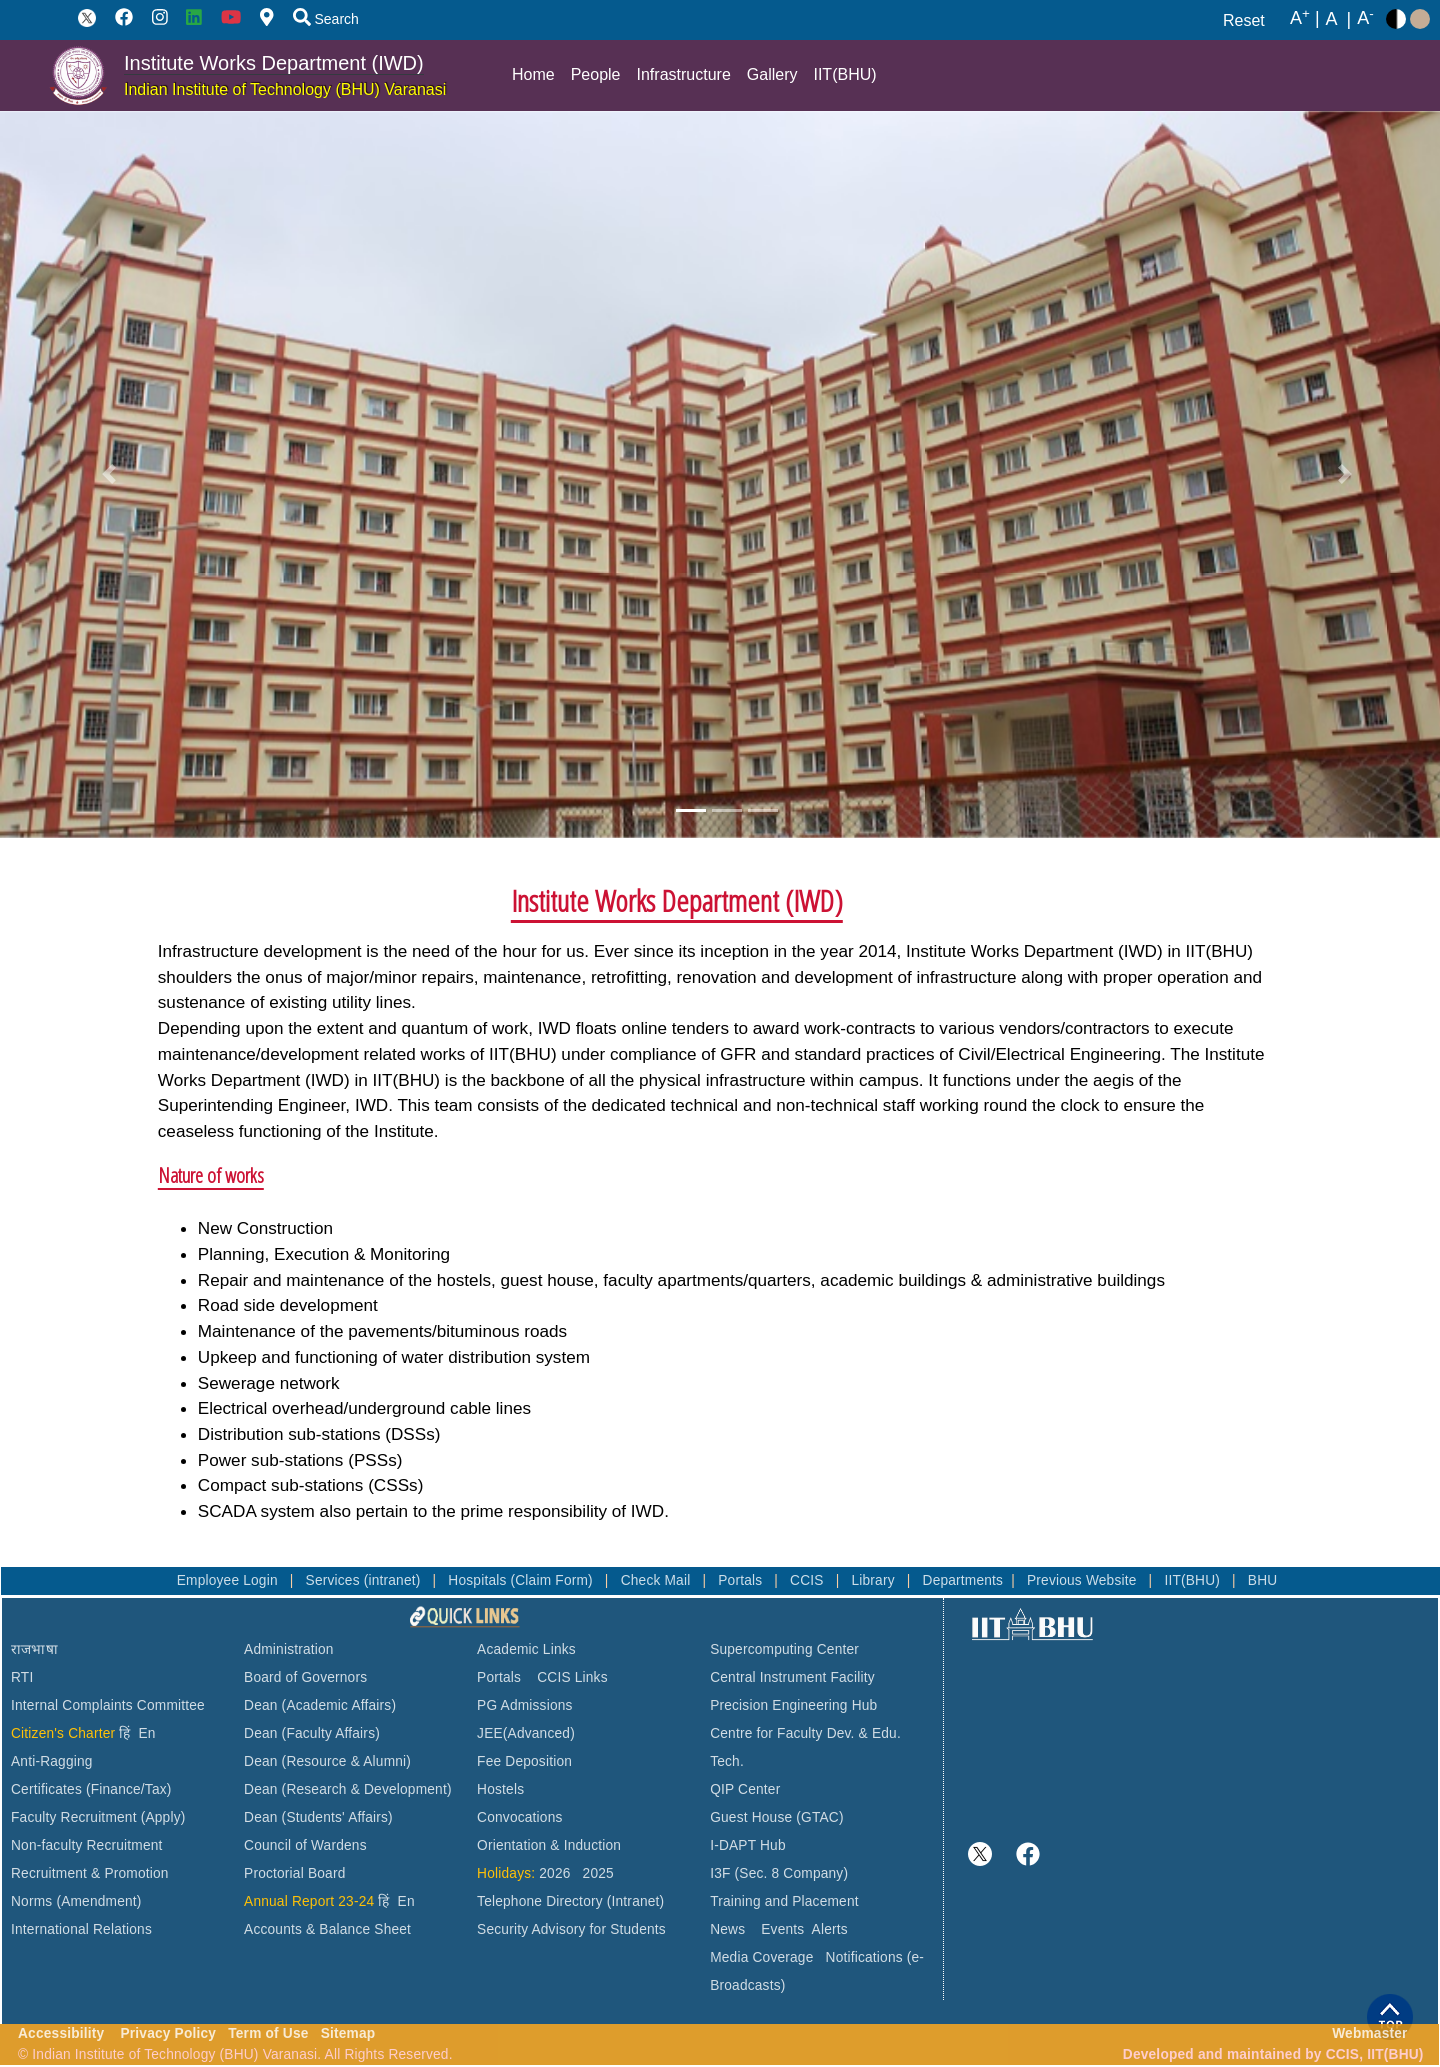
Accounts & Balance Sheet (327, 1929)
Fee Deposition (524, 1761)
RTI (22, 1677)
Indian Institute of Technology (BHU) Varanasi (285, 89)
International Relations (81, 1929)
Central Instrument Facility (792, 1677)
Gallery (772, 74)
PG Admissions (525, 1705)
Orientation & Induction (549, 1845)
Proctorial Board (294, 1873)
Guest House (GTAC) (777, 1817)
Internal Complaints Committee (108, 1705)
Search (326, 19)
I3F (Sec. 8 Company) (779, 1873)
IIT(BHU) (844, 74)
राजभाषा (34, 1649)
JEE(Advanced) (526, 1733)
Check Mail (658, 1580)
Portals (742, 1580)
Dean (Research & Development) (348, 1789)
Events (782, 1929)
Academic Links (526, 1649)
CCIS (809, 1580)
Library (874, 1580)
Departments (963, 1580)
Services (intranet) (365, 1580)
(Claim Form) (554, 1580)
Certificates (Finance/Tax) (91, 1789)
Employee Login (229, 1580)
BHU (1263, 1580)
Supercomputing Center (784, 1649)
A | (1305, 19)
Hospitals (479, 1580)
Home (533, 74)
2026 (554, 1873)
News (727, 1929)
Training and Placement (784, 1901)
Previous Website (1084, 1580)
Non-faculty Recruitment (87, 1845)
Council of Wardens (305, 1845)
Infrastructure (684, 74)
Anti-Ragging (52, 1761)
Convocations (519, 1817)
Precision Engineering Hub (793, 1705)
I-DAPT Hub (748, 1845)
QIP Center (745, 1789)
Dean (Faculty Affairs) (312, 1733)
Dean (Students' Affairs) (318, 1817)
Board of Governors (305, 1677)
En (147, 1733)
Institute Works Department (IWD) (274, 63)
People (596, 74)
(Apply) (163, 1817)
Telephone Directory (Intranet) (570, 1901)
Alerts (830, 1929)
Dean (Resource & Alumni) (327, 1761)
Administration (289, 1649)
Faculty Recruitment (74, 1817)
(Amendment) (98, 1901)
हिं (124, 1733)
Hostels (500, 1789)
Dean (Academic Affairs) (320, 1705)
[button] (109, 474)
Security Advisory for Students (571, 1929)
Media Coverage (761, 1957)
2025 (598, 1873)
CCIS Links (572, 1677)
